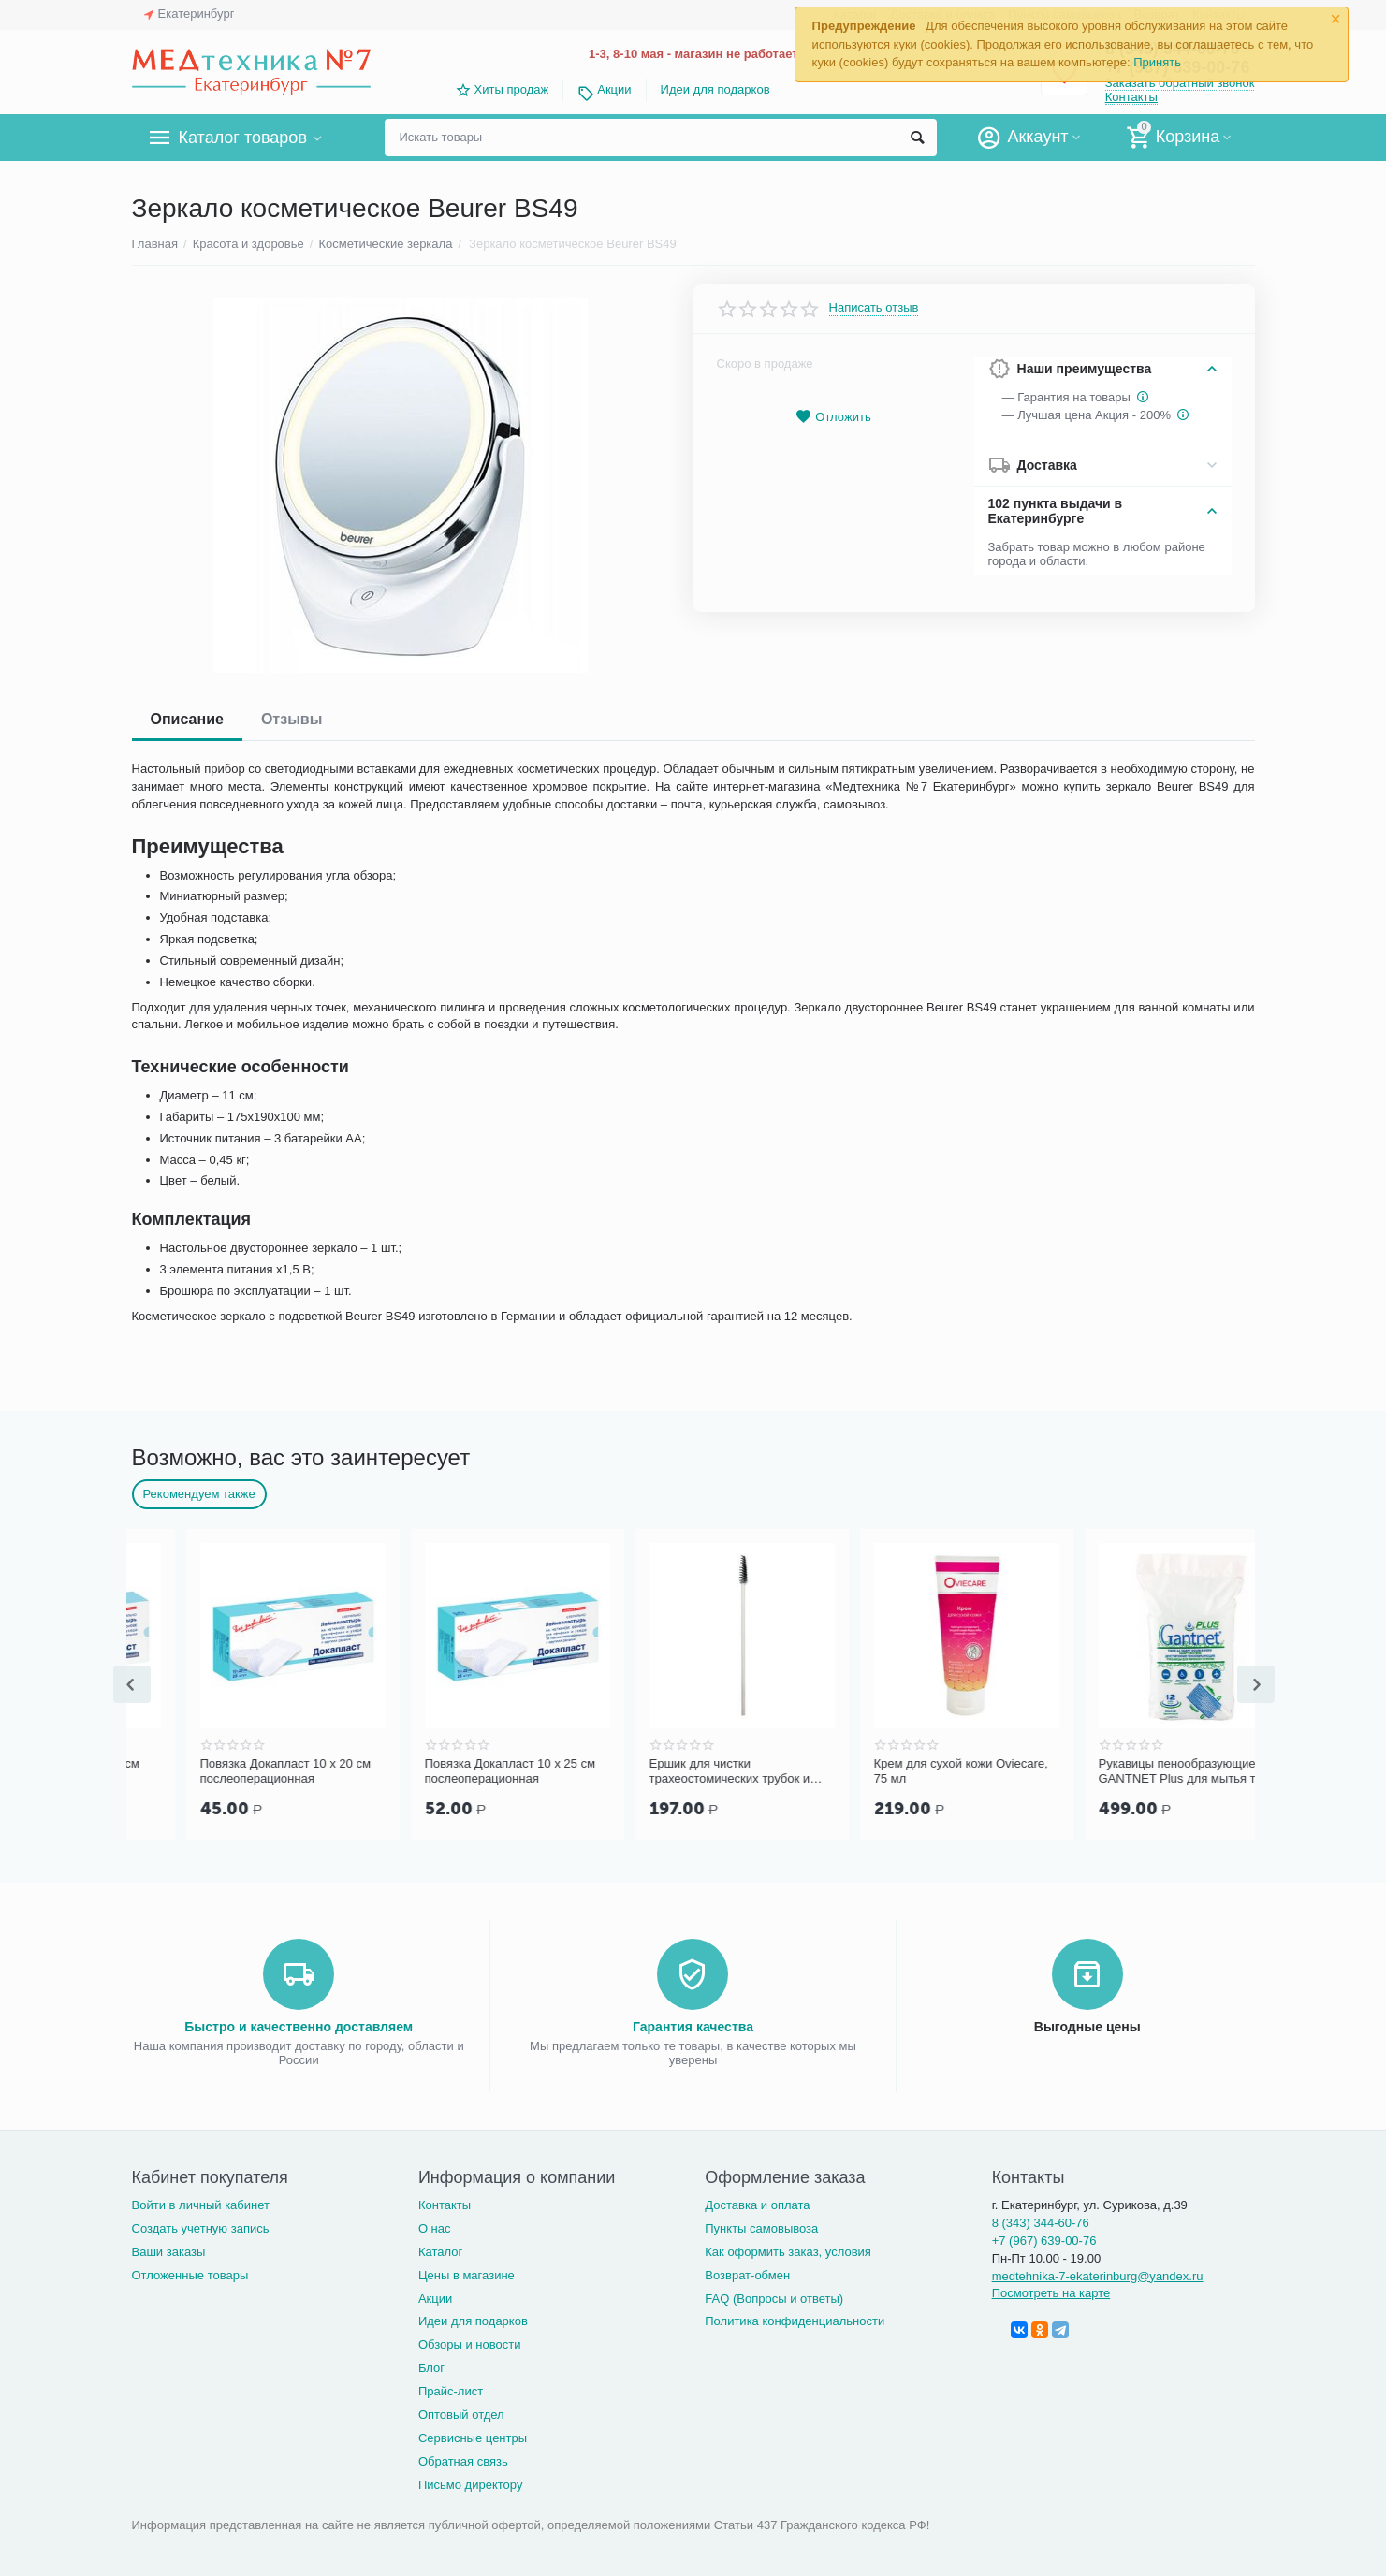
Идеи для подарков (715, 89)
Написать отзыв (874, 307)
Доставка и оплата (757, 2205)
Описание (187, 719)
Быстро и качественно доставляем (298, 2026)
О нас (434, 2228)
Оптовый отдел (461, 2415)
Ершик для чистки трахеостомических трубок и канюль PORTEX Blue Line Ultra (909, 1771)
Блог (431, 2368)
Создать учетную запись (201, 2228)
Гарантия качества (693, 2026)
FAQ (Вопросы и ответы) (774, 2299)
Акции (614, 89)
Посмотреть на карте (1051, 2293)
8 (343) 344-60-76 (1040, 2223)
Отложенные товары (190, 2275)
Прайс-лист (450, 2391)
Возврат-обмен (747, 2275)
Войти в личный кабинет (201, 2205)
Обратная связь (463, 2461)
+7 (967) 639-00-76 (1044, 2241)
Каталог (440, 2252)
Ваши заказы (169, 2252)
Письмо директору (470, 2485)
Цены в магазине (466, 2275)
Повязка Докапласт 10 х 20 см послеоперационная (456, 1770)
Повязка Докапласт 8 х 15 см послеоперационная (228, 1770)
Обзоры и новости (469, 2344)
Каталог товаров (243, 137)
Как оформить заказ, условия (788, 2252)
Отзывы (291, 719)
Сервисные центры (472, 2438)
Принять (1157, 62)
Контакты (1131, 97)
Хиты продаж (511, 89)
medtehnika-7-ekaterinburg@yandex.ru (1098, 2276)
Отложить (832, 417)
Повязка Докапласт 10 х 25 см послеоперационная (680, 1770)
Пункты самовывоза (761, 2228)
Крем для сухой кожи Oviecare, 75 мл (1131, 1770)
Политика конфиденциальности (794, 2321)
